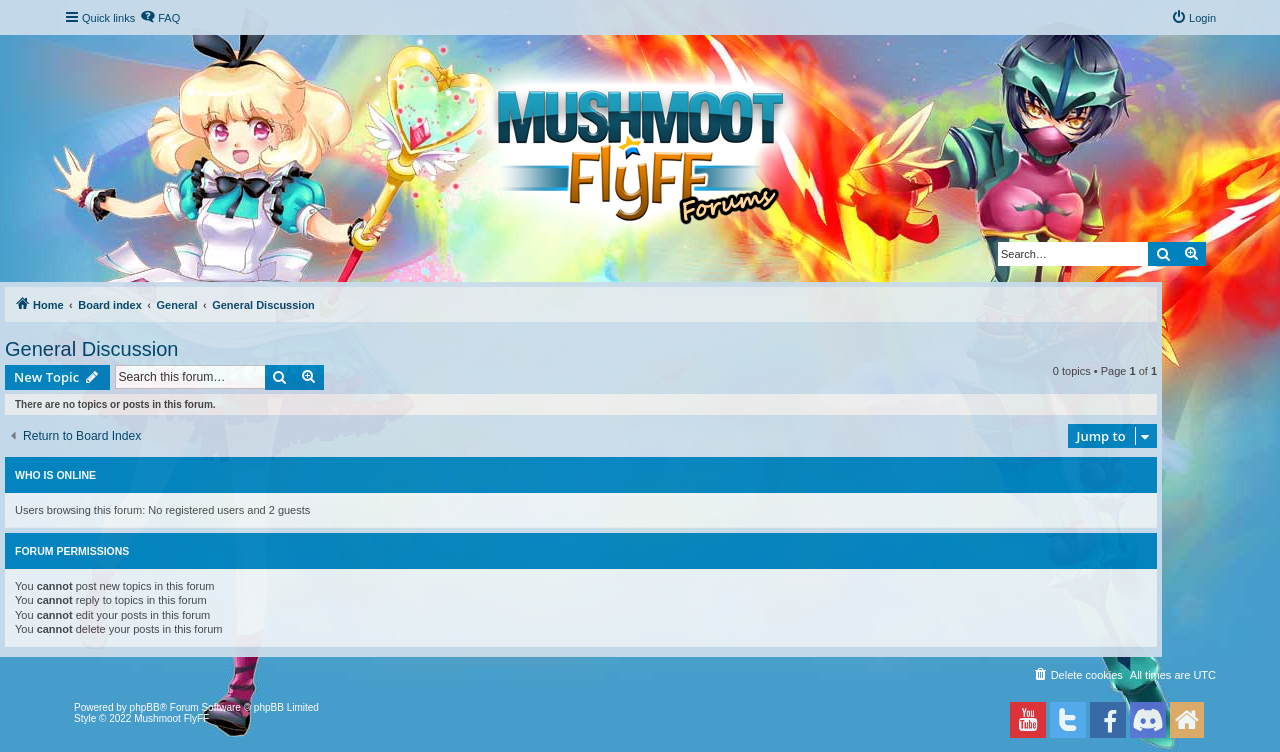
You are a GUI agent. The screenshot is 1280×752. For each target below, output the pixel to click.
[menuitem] (160, 18)
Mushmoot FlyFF (171, 718)
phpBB (145, 707)
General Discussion (91, 349)
